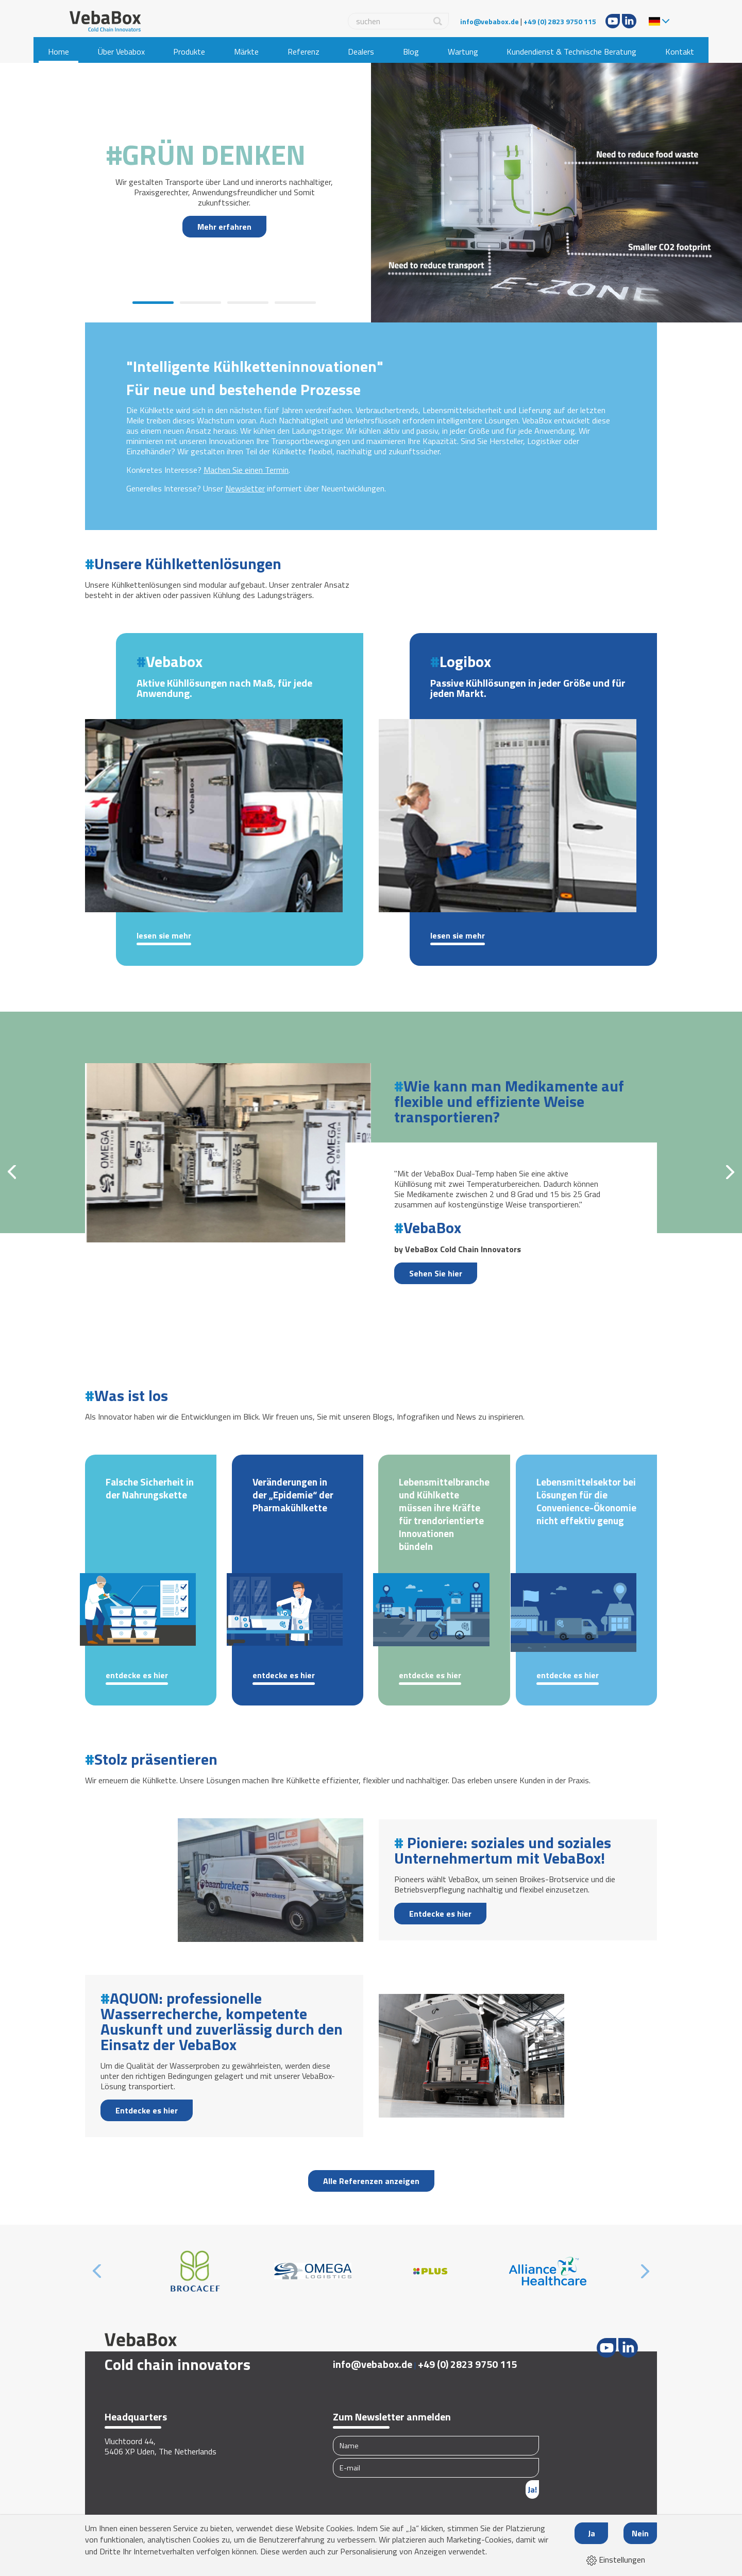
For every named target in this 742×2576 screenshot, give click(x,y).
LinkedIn (629, 21)
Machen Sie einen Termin (246, 470)
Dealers (361, 51)
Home (58, 51)
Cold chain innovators (177, 2364)
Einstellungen (615, 2559)
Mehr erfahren (224, 226)
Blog (411, 51)
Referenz (303, 51)
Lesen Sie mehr (164, 936)
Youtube (612, 21)
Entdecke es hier (137, 1675)
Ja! (532, 2489)
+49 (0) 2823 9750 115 (560, 21)
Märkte (246, 51)
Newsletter (245, 488)
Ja (591, 2533)
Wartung (463, 51)
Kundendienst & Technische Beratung (571, 51)
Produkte (189, 51)
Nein (640, 2533)
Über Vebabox (121, 51)
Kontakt (679, 51)
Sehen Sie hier (435, 1273)
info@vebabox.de (489, 21)
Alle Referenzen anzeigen (371, 2181)
